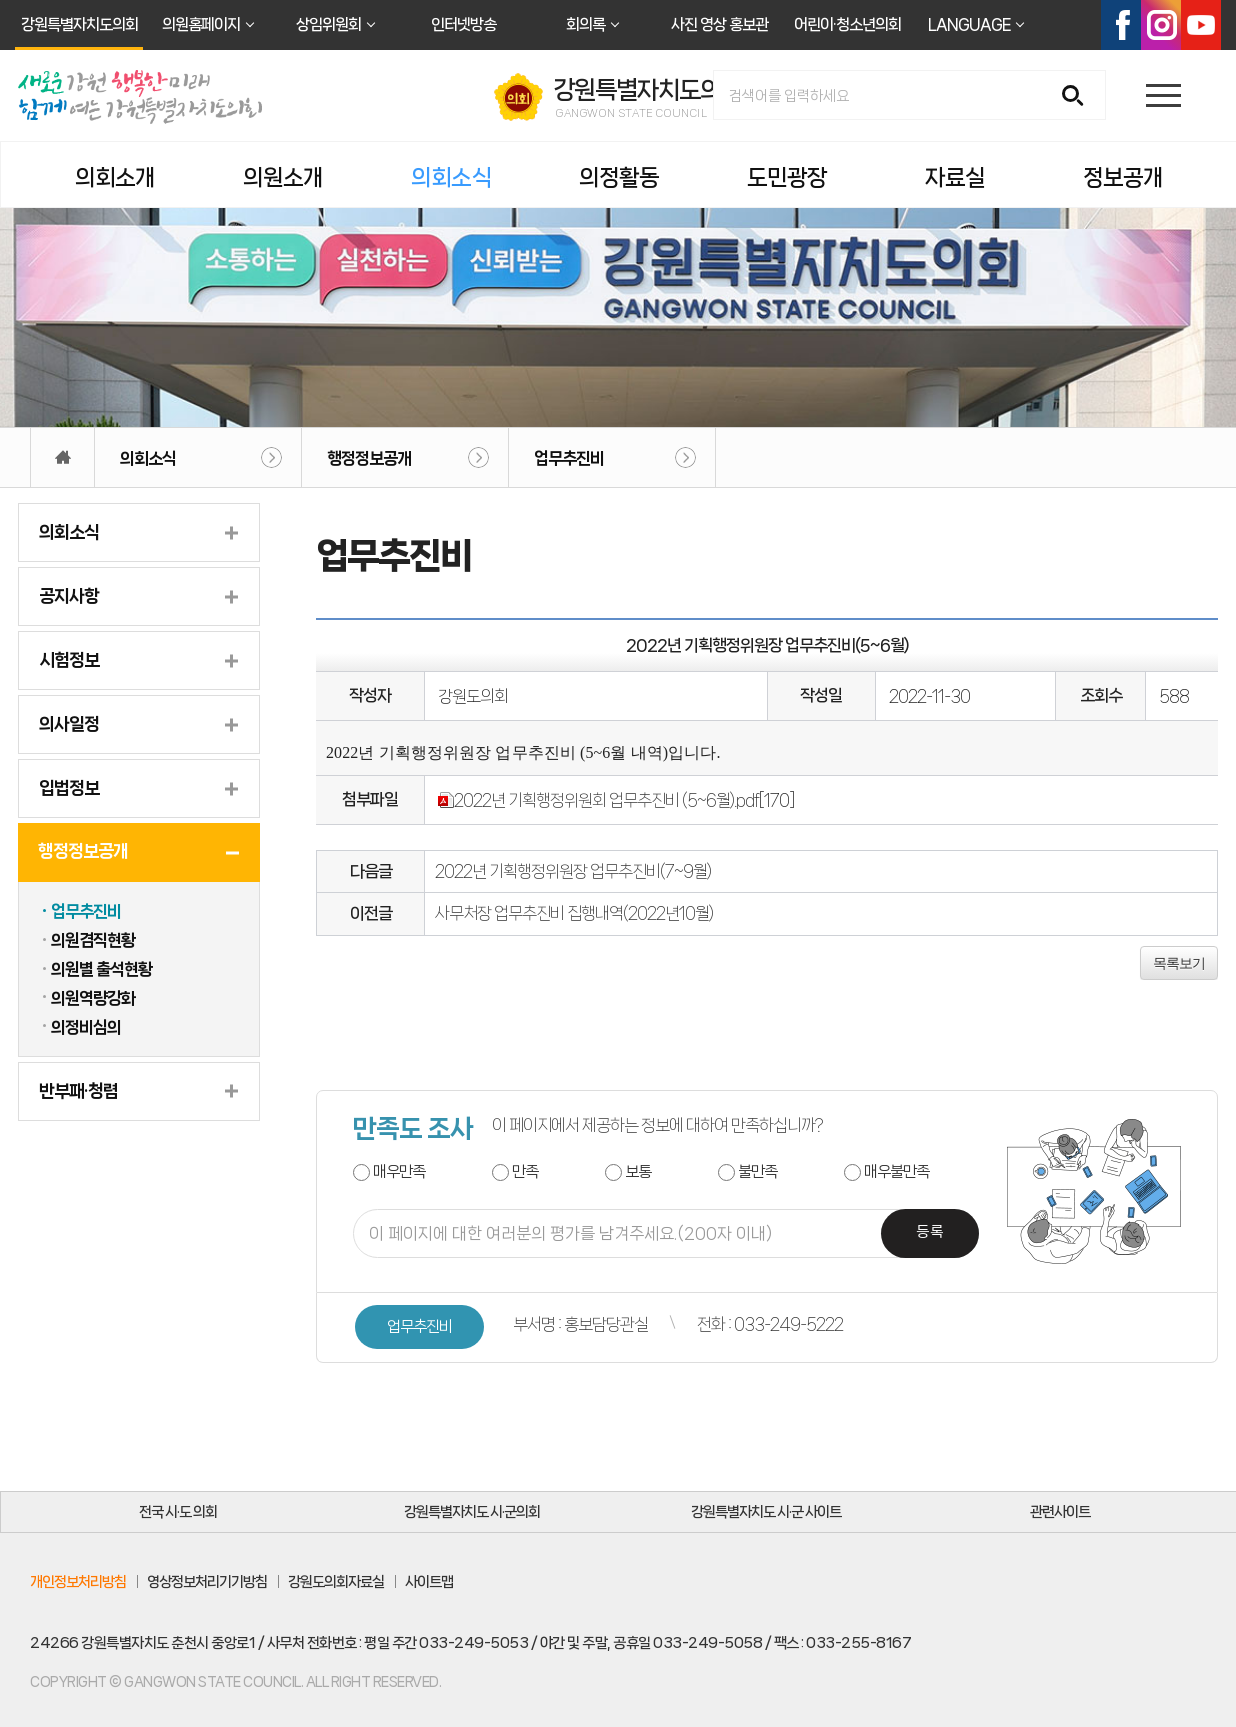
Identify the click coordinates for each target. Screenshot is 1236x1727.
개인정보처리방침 (78, 1582)
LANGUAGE (969, 24)
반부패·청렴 (78, 1091)
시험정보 (69, 660)
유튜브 (1201, 25)
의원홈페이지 (201, 24)
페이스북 (1121, 25)
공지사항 (69, 596)
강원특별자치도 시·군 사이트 (766, 1512)
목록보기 (1179, 963)
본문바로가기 (0, 0)
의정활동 (619, 177)
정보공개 (1123, 177)
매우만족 (399, 1171)
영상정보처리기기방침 (207, 1582)
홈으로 (62, 457)
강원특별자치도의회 (79, 24)
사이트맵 (429, 1582)
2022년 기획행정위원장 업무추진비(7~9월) (573, 871)
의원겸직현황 (93, 940)
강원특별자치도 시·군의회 (472, 1512)
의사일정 (69, 724)
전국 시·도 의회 (178, 1512)
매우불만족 (896, 1171)
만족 (525, 1171)
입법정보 (69, 788)
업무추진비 (569, 458)
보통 (638, 1171)
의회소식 (451, 177)
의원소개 (283, 177)
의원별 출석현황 (101, 969)
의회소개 (115, 177)
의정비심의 (86, 1027)
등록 (930, 1232)
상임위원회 (328, 24)
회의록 (585, 24)
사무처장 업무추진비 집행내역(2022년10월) (574, 913)
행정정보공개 (369, 458)
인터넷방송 (463, 24)
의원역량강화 (93, 998)
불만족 (757, 1171)
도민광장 (787, 177)
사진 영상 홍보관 (719, 24)
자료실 (955, 177)
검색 (1079, 96)
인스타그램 (1161, 25)
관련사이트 (1060, 1512)
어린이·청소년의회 (847, 24)
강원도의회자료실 (336, 1582)
